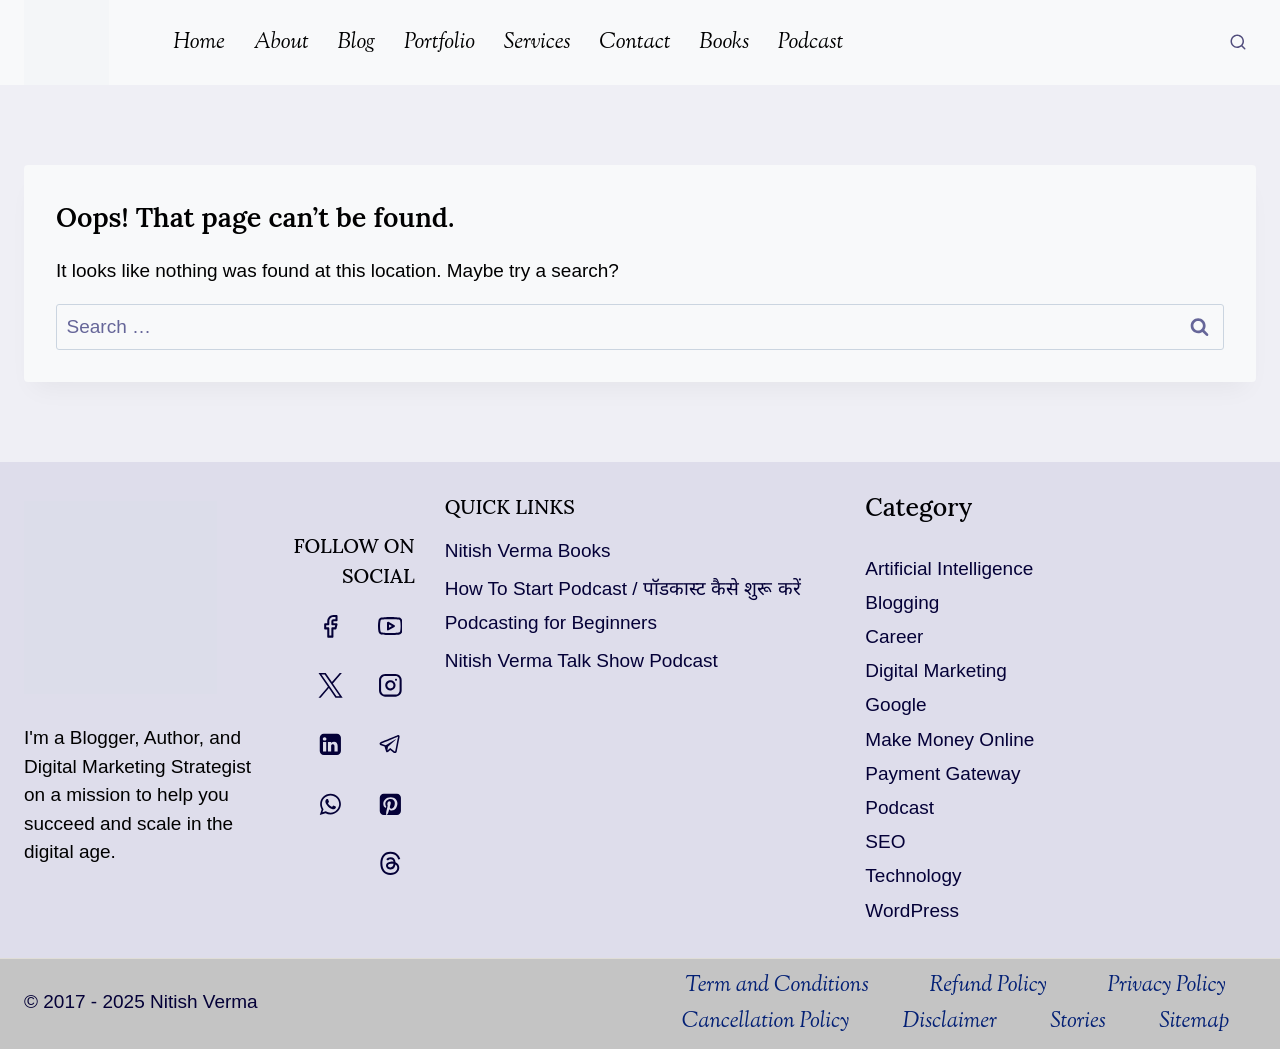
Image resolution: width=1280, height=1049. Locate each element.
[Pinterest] (389, 803)
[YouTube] (389, 625)
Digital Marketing (936, 670)
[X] (330, 685)
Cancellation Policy (766, 1022)
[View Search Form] (1238, 43)
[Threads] (389, 863)
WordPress (912, 910)
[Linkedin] (330, 744)
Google (895, 704)
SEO (885, 841)
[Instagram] (389, 685)
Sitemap (1194, 1022)
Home (199, 43)
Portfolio (439, 43)
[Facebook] (330, 625)
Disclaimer (950, 1022)
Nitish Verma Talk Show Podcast (581, 660)
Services (537, 43)
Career (894, 636)
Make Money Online (949, 739)
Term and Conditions (776, 986)
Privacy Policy (1166, 986)
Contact (634, 43)
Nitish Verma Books (528, 550)
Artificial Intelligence (949, 568)
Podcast (810, 43)
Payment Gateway (942, 773)
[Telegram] (389, 744)
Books (724, 43)
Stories (1078, 1022)
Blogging (902, 602)
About (281, 43)
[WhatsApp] (330, 803)
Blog (356, 43)
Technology (913, 875)
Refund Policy (987, 986)
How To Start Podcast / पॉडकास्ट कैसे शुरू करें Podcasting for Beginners (623, 605)
